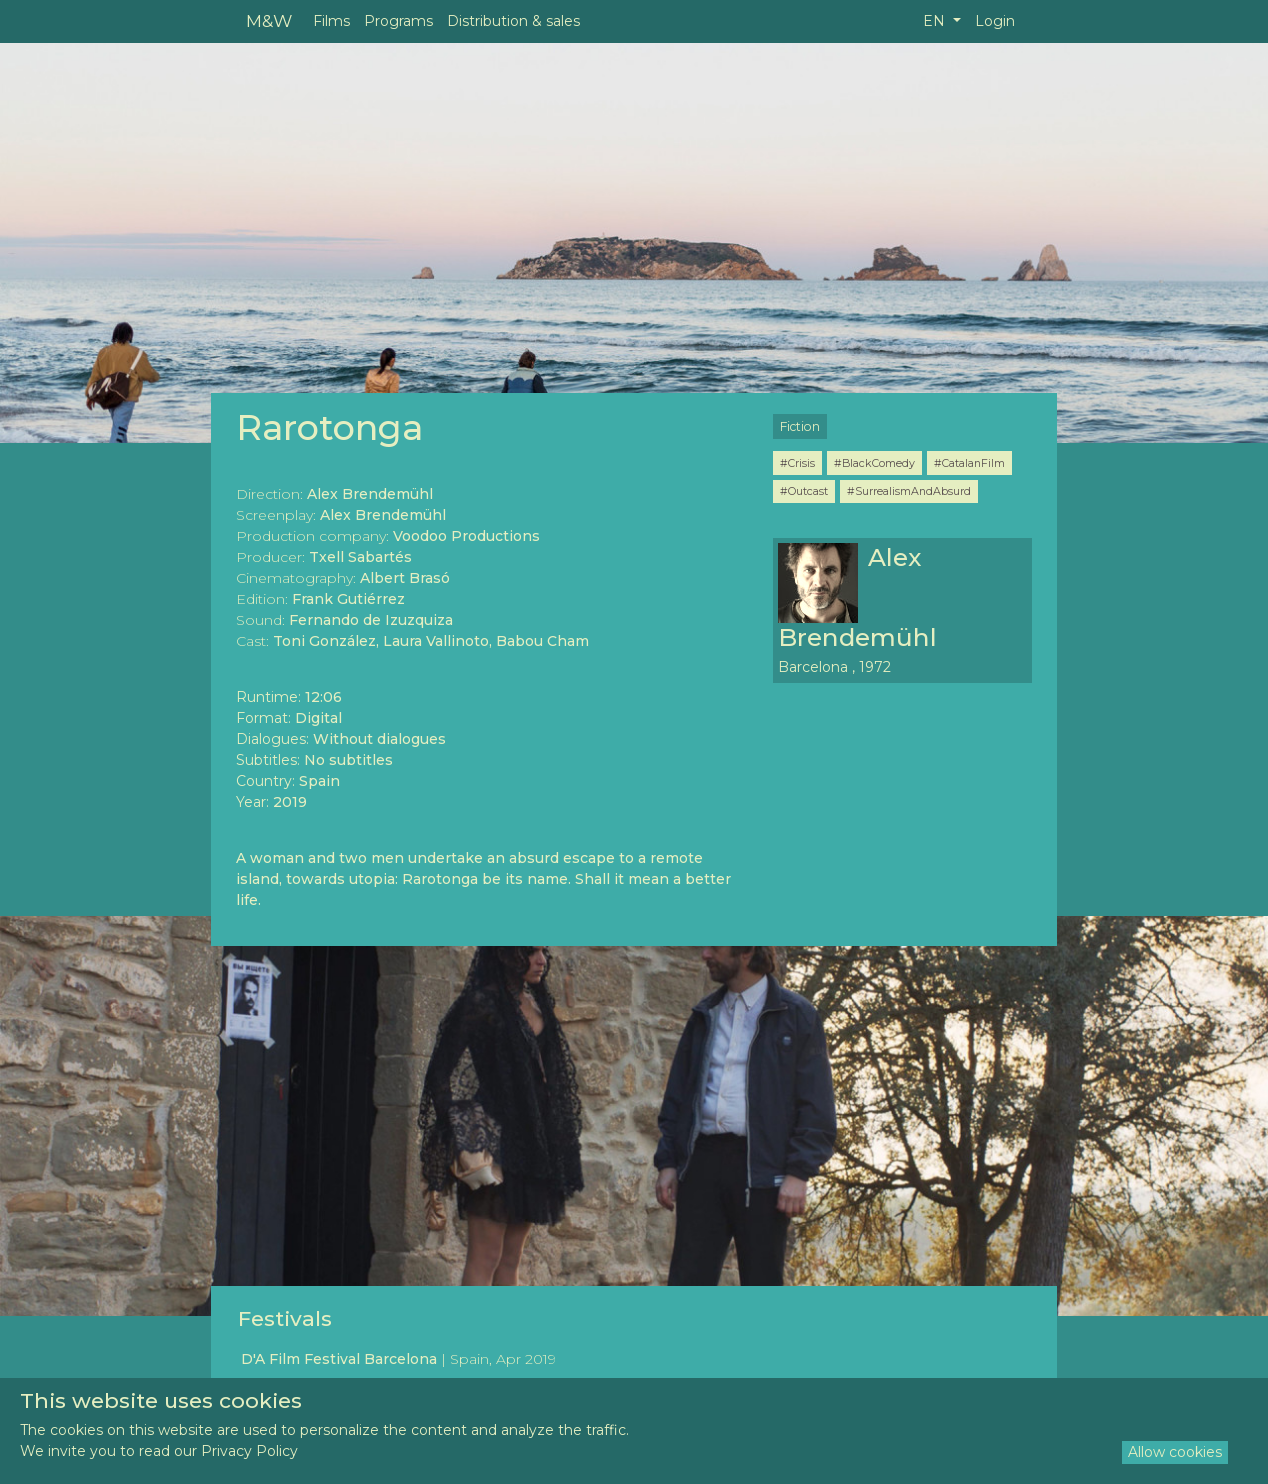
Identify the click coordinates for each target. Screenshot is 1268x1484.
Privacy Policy (249, 1451)
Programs (398, 21)
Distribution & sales (513, 21)
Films (331, 21)
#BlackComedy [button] (874, 463)
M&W (269, 20)
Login (995, 21)
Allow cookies (1175, 1452)
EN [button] (936, 21)
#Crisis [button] (797, 463)
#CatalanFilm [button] (969, 463)
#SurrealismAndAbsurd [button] (909, 491)
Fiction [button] (800, 426)
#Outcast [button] (804, 491)
